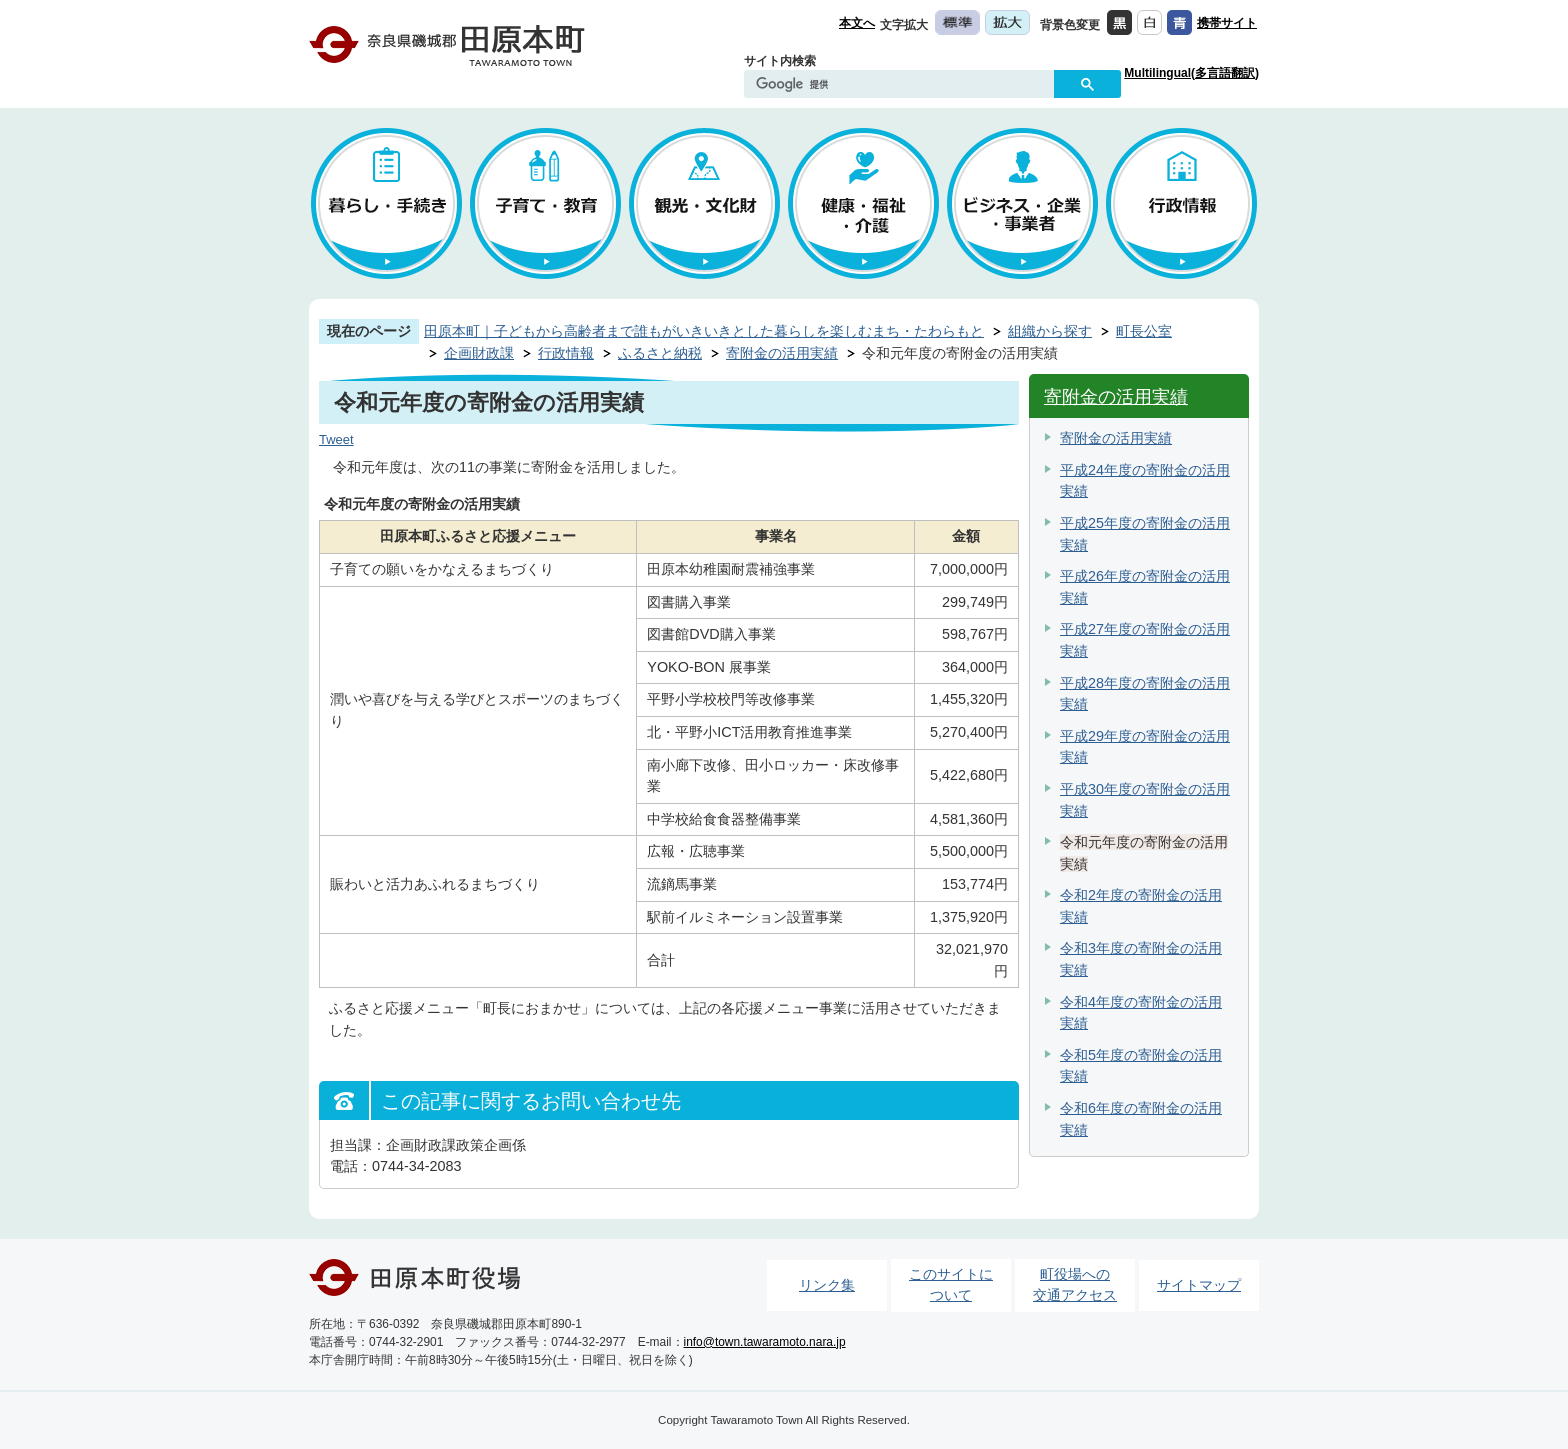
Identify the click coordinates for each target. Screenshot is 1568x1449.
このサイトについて (951, 1285)
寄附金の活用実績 (782, 353)
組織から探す (1050, 331)
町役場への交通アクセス (1075, 1285)
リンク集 (827, 1285)
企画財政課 (479, 353)
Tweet (336, 439)
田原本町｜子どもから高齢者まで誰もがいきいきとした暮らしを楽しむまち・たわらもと (704, 331)
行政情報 (566, 353)
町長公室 (1144, 331)
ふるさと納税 (660, 353)
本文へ (857, 23)
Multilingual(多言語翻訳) (1191, 73)
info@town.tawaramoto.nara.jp (765, 1342)
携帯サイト (1227, 23)
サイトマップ (1199, 1285)
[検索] (904, 85)
